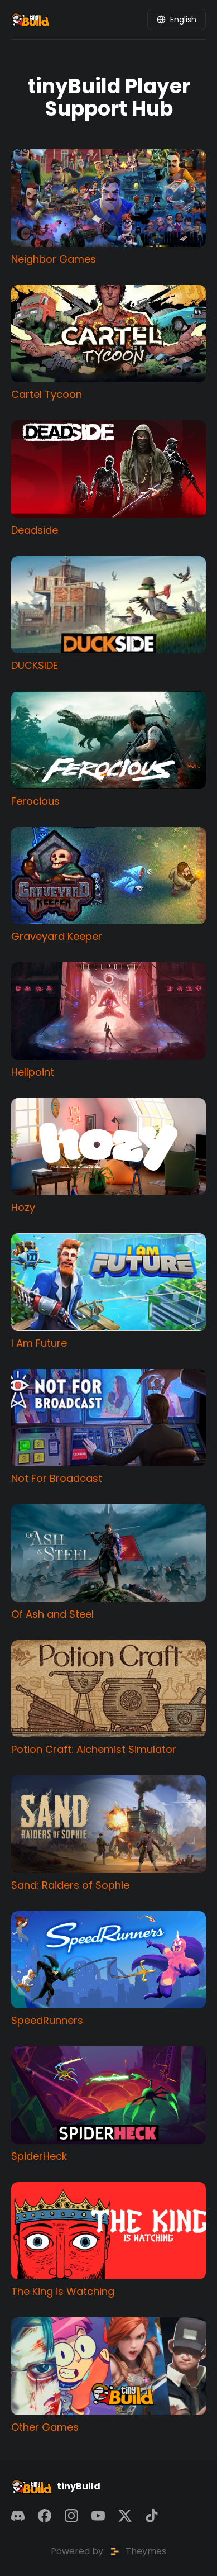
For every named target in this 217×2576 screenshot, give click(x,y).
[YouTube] (98, 2515)
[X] (125, 2515)
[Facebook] (44, 2515)
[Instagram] (71, 2515)
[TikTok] (151, 2515)
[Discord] (18, 2515)
